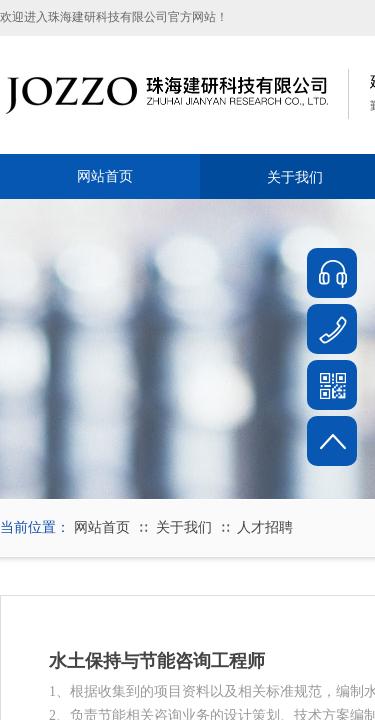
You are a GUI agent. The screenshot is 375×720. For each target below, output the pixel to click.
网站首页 (105, 176)
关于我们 (184, 527)
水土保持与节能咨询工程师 (157, 661)
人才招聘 (265, 527)
